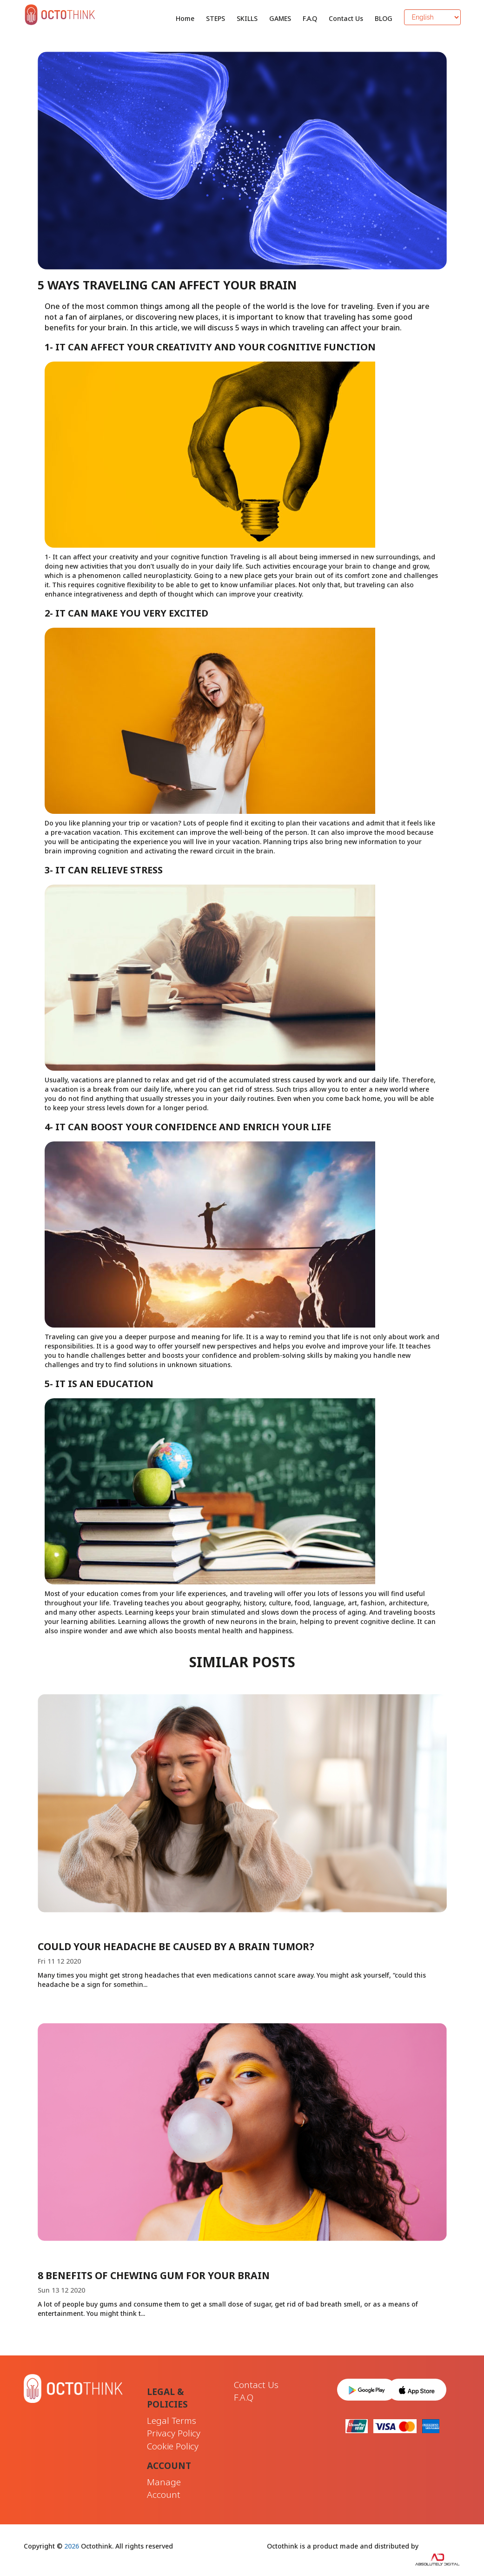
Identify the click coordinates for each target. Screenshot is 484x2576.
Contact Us (346, 18)
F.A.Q (310, 18)
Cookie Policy (173, 2446)
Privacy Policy (173, 2433)
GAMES (280, 18)
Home (185, 18)
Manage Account (164, 2488)
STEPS (215, 18)
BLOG (383, 18)
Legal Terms (171, 2421)
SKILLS (247, 18)
